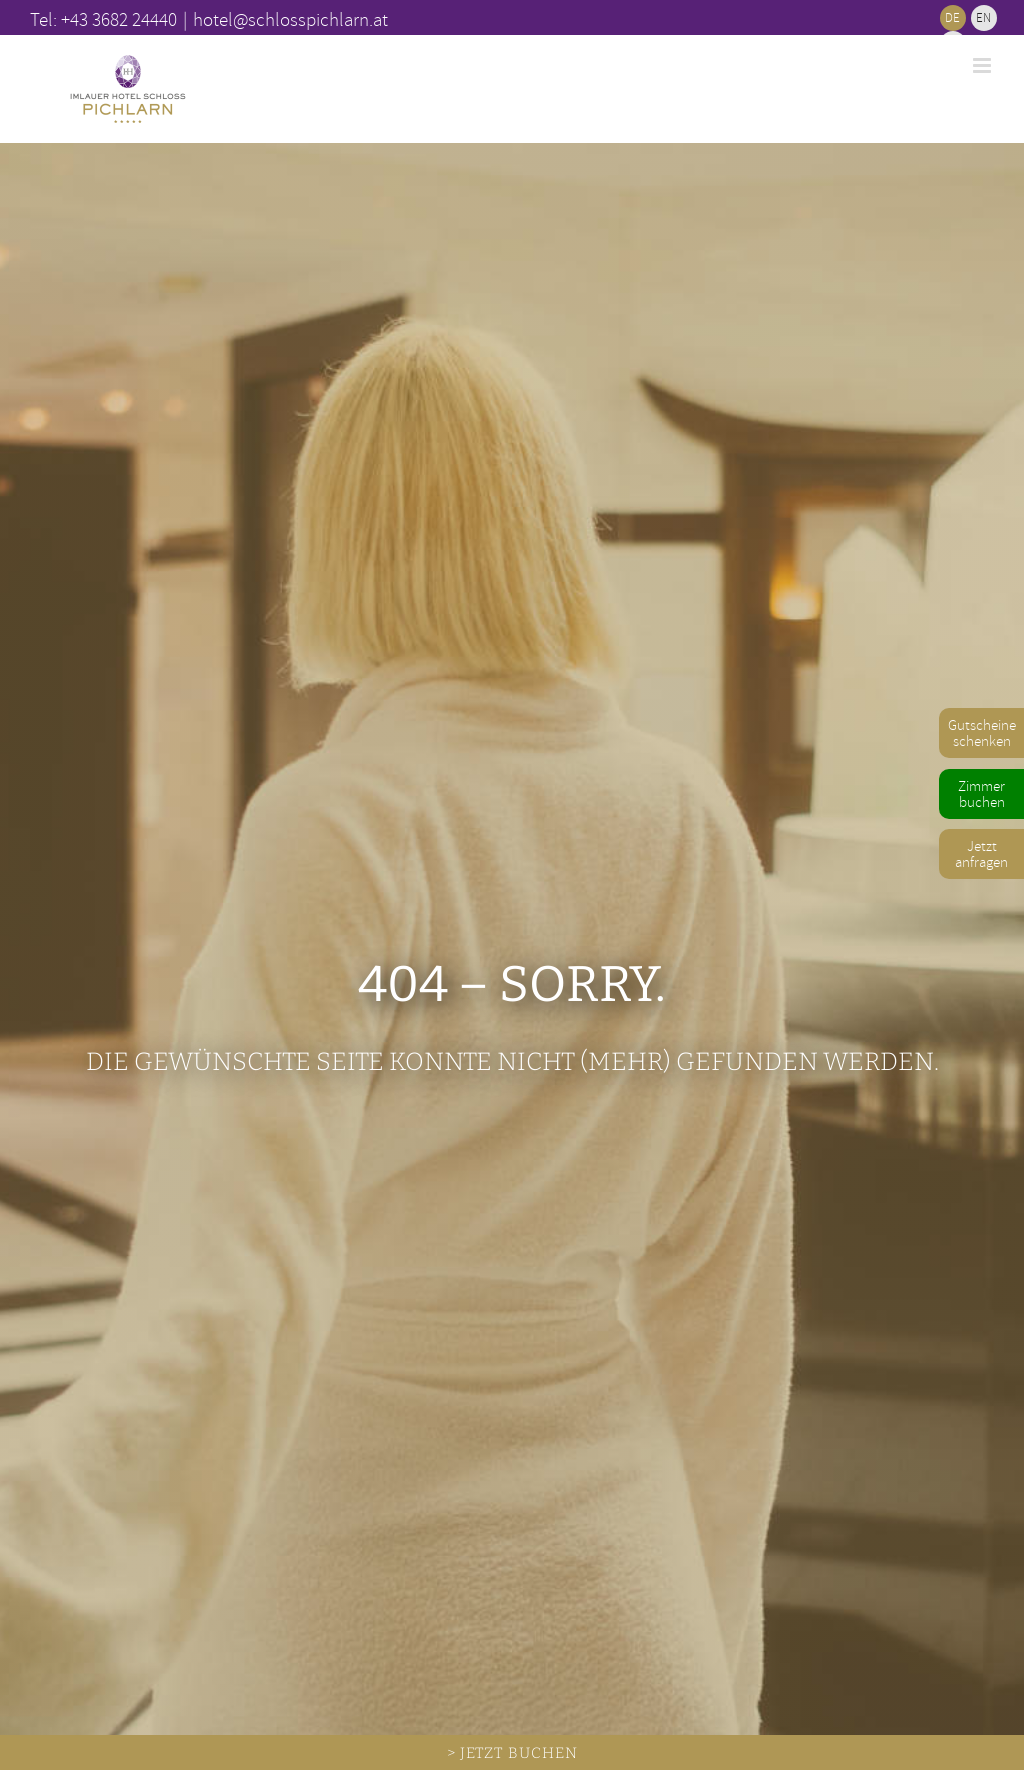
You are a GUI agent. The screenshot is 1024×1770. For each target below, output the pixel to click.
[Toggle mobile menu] (983, 65)
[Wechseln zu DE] (953, 18)
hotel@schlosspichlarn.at (290, 19)
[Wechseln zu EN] (984, 18)
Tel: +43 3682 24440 (103, 19)
